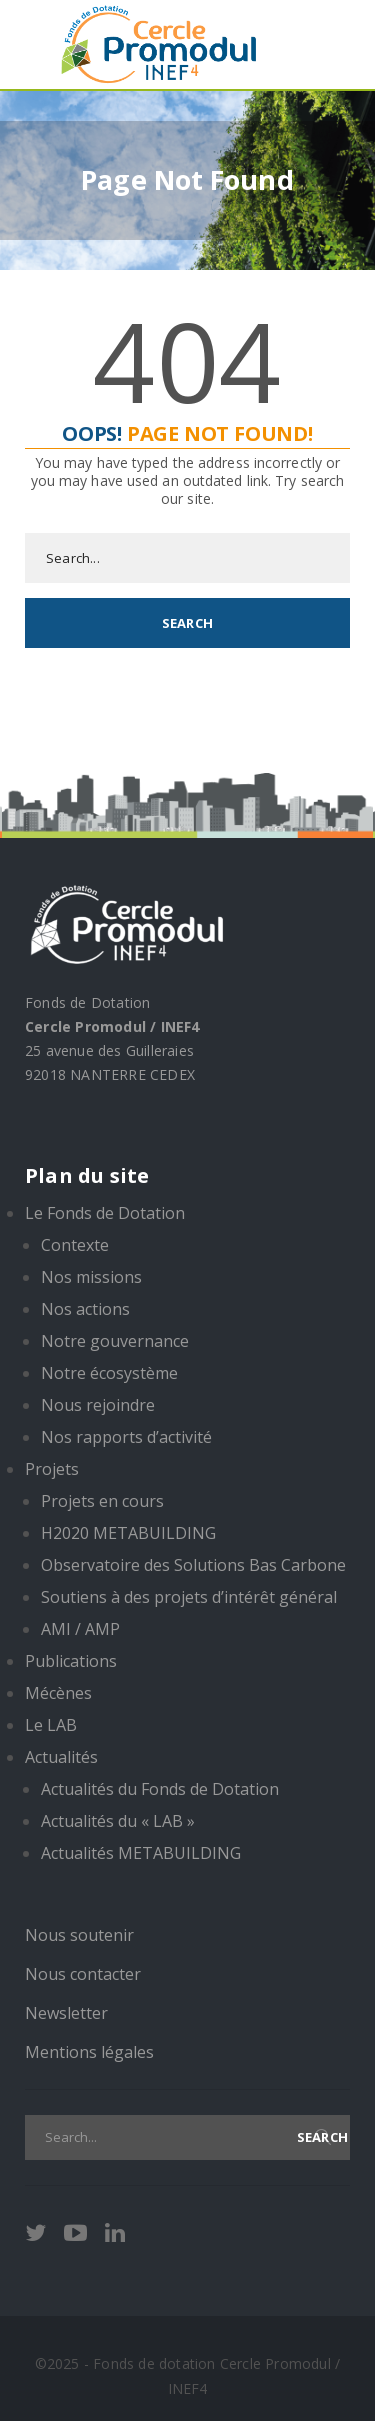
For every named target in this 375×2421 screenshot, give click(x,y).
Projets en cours (102, 1501)
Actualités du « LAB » (118, 1821)
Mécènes (58, 1693)
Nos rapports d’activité (126, 1437)
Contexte (75, 1245)
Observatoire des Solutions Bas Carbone (193, 1565)
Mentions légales (89, 2052)
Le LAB (51, 1725)
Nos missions (91, 1277)
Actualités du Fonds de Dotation (160, 1789)
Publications (71, 1661)
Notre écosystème (109, 1373)
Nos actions (85, 1309)
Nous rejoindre (98, 1405)
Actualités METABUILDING (141, 1853)
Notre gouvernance (115, 1341)
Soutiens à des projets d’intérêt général (189, 1597)
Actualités (61, 1757)
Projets (52, 1469)
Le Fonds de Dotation (105, 1213)
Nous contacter (83, 1974)
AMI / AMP (80, 1629)
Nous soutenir (79, 1935)
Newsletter (66, 2013)
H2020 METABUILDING (128, 1533)
